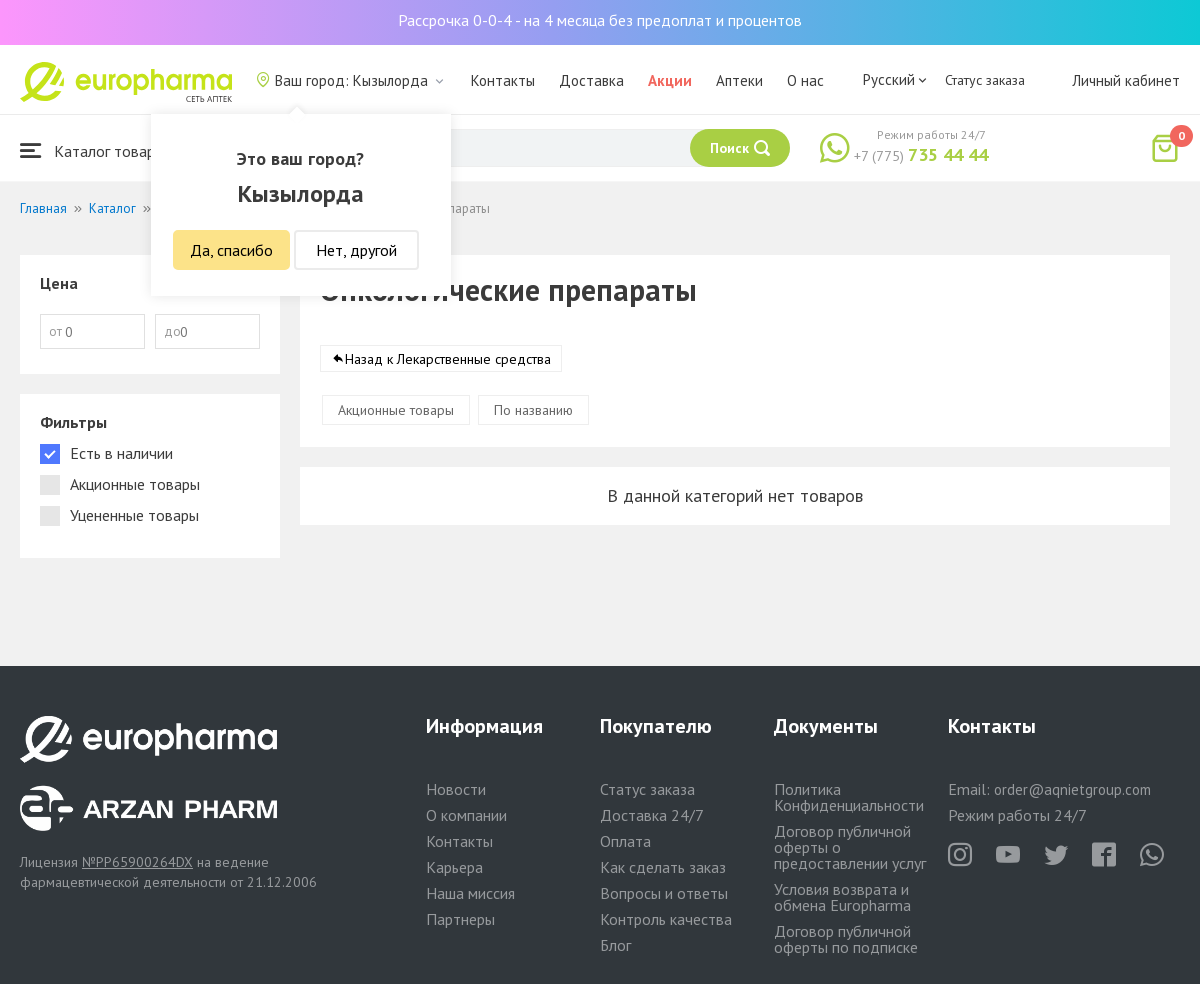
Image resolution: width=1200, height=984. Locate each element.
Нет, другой (356, 250)
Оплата (625, 841)
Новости (456, 789)
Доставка (591, 80)
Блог (615, 945)
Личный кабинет (1126, 80)
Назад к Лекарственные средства (448, 359)
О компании (466, 815)
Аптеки (739, 80)
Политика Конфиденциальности (849, 797)
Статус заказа (985, 80)
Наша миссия (470, 893)
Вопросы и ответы (664, 893)
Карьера (454, 867)
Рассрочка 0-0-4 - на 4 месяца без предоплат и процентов (600, 20)
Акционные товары (396, 410)
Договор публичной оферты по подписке (846, 939)
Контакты (503, 80)
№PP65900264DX (137, 862)
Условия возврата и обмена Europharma (842, 897)
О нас (805, 80)
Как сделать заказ (663, 867)
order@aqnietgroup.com (1072, 789)
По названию (533, 410)
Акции (670, 80)
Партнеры (460, 919)
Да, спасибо (231, 250)
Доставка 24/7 (652, 815)
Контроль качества (666, 919)
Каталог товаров (96, 150)
